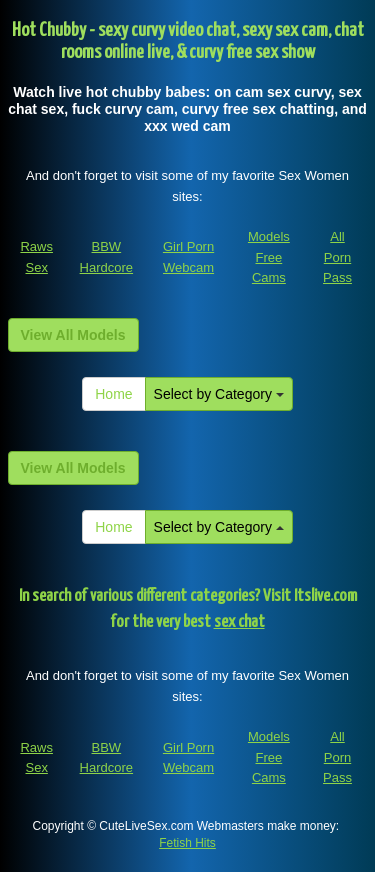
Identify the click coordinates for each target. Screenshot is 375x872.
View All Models (73, 335)
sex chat (239, 622)
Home (113, 394)
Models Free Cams (269, 257)
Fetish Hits (187, 843)
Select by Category (219, 394)
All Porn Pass (337, 257)
